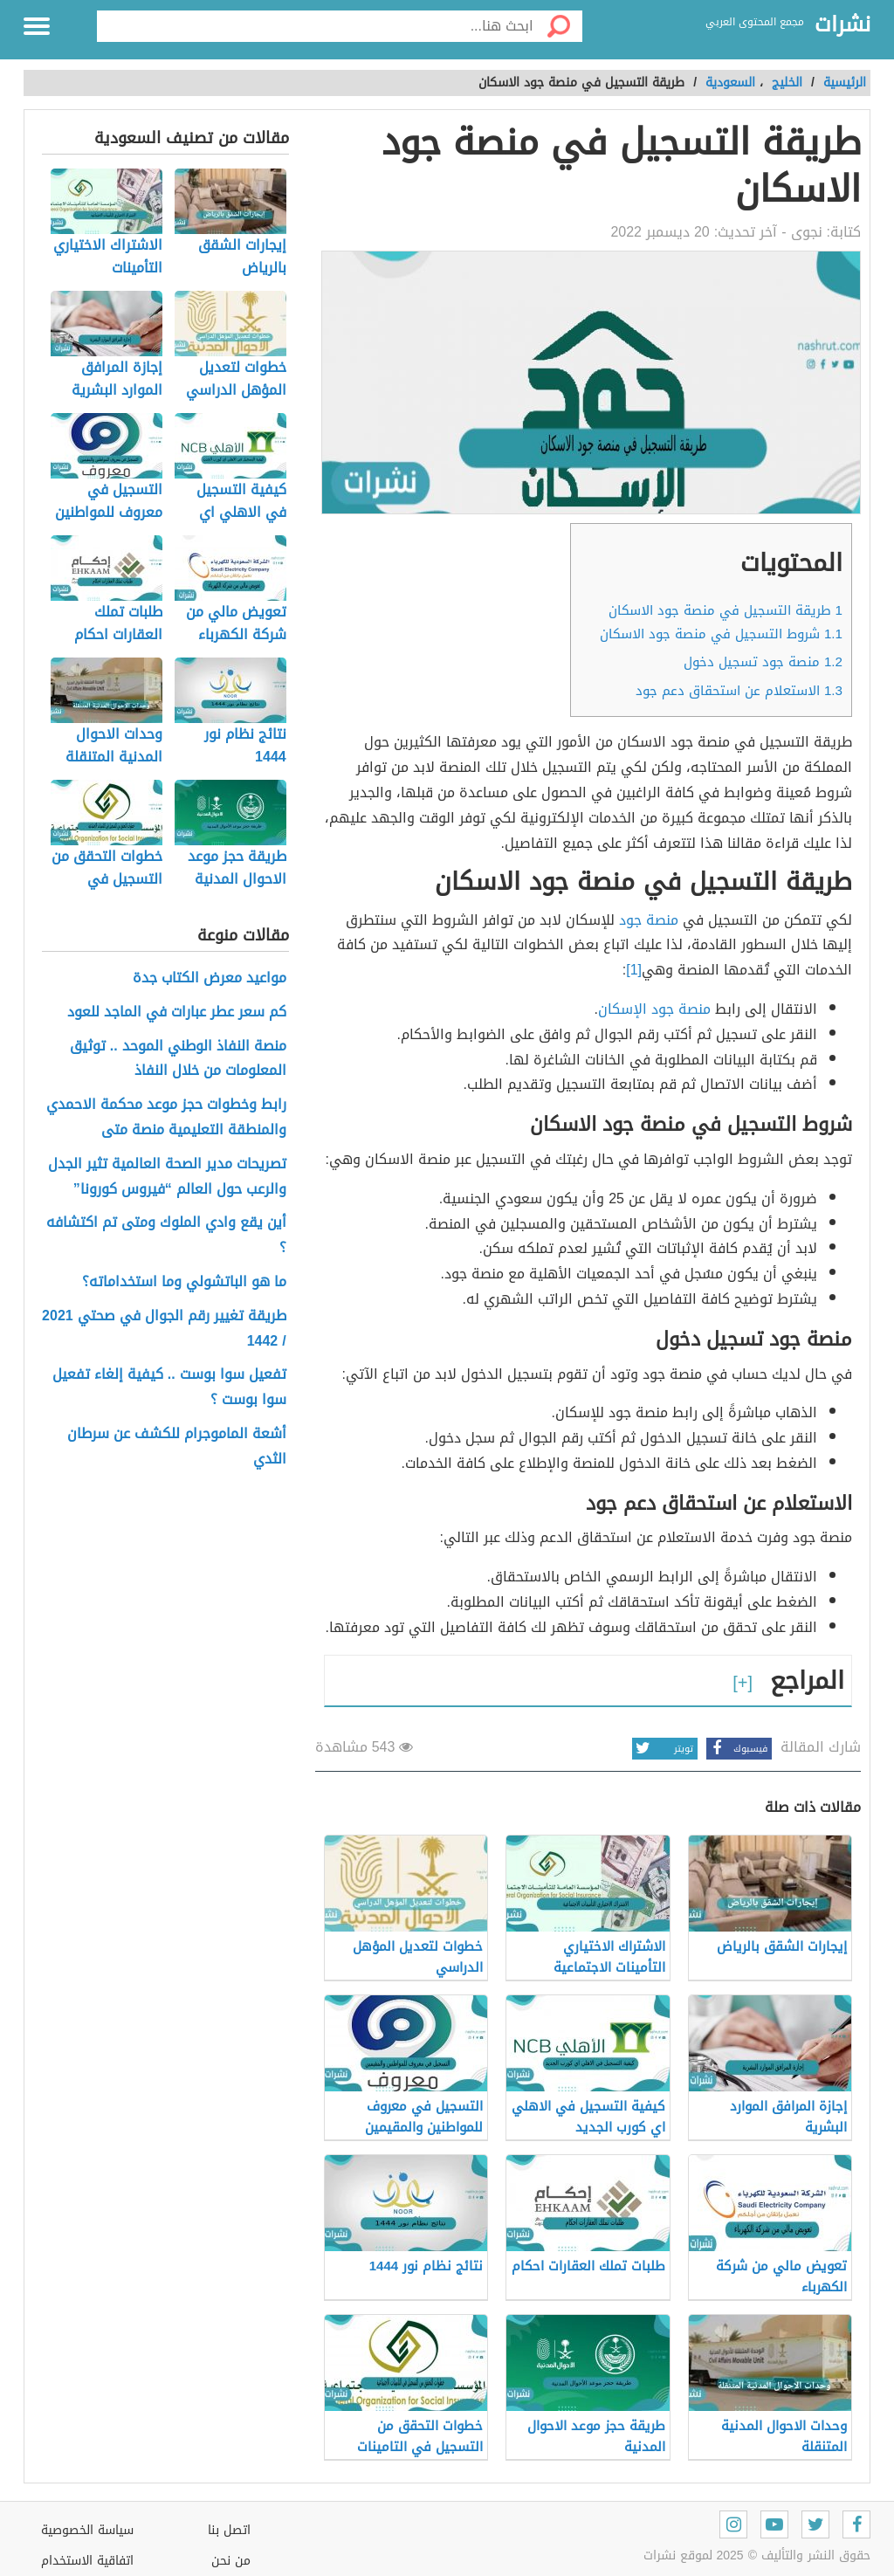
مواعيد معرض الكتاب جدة (209, 978)
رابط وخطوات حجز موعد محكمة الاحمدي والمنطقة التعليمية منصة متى (166, 1117)
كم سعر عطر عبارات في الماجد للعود (176, 1012)
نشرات (842, 25)
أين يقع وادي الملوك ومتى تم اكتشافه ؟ (166, 1235)
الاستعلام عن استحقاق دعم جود (739, 690)
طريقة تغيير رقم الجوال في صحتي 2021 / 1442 (164, 1329)
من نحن (231, 2561)
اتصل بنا (229, 2530)
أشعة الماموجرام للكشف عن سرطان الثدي (176, 1447)
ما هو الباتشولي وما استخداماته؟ (184, 1282)
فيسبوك (736, 1749)
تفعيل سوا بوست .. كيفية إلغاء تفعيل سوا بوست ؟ (169, 1387)
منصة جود (651, 919)
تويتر (662, 1749)
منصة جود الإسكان (654, 1009)
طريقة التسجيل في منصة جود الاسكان (725, 610)
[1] (634, 969)
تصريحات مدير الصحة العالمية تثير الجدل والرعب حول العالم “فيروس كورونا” (167, 1177)
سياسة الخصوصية (87, 2530)
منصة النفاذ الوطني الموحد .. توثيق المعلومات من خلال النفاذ (178, 1059)
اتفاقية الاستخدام (87, 2561)
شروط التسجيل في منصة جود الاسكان (721, 634)
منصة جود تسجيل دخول (763, 662)
